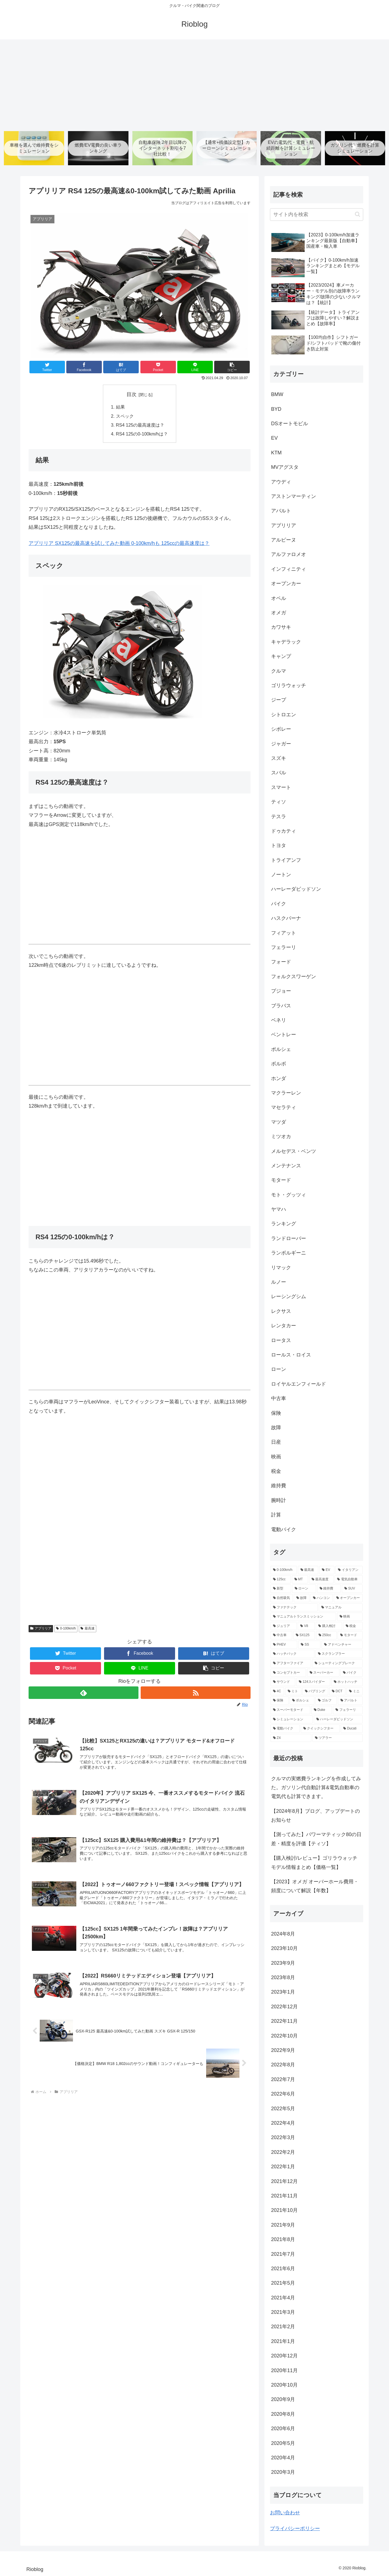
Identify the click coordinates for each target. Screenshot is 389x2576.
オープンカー (286, 583)
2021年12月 (284, 2181)
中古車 (278, 1398)
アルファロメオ (288, 554)
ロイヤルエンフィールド (298, 1384)
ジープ (278, 700)
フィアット (283, 933)
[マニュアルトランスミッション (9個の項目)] (303, 1617)
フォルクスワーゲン (293, 976)
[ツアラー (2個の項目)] (337, 1738)
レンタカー (283, 1325)
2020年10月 (284, 2385)
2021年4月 (283, 2297)
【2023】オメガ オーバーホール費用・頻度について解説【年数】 (314, 1886)
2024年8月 (283, 1934)
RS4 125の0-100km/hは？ (142, 434)
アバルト (281, 511)
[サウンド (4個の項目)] (283, 1682)
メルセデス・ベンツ (293, 1151)
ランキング (283, 1223)
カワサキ (281, 627)
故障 (276, 1427)
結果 (120, 406)
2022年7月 (283, 2079)
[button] (232, 367)
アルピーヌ (283, 540)
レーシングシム (288, 1296)
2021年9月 (283, 2225)
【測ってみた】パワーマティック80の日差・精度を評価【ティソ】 (316, 1839)
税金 (276, 1471)
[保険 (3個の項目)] (280, 1700)
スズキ (278, 758)
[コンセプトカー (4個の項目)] (288, 1673)
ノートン (281, 874)
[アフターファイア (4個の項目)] (291, 1663)
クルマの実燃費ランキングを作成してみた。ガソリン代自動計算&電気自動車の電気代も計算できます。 (316, 1787)
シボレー (281, 729)
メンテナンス (286, 1165)
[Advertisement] (194, 83)
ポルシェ (281, 1049)
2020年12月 (284, 2356)
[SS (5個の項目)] (309, 1645)
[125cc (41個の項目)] (281, 1579)
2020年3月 (283, 2472)
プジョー (281, 991)
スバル (278, 772)
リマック (281, 1267)
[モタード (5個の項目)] (350, 1635)
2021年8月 (283, 2239)
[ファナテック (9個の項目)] (294, 1607)
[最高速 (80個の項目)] (308, 1570)
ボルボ (278, 1064)
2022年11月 (284, 2021)
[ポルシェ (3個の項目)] (302, 1700)
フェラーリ (283, 947)
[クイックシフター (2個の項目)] (320, 1728)
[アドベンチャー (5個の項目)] (342, 1645)
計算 (276, 1515)
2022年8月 (283, 2064)
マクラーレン (286, 1093)
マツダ (278, 1122)
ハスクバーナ (286, 918)
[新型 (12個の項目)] (281, 1588)
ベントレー (283, 1034)
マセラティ (283, 1107)
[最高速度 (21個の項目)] (321, 1579)
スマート (281, 787)
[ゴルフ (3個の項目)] (326, 1700)
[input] (316, 214)
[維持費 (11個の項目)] (329, 1588)
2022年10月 (284, 2036)
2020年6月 (283, 2428)
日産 (276, 1442)
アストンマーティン (293, 496)
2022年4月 (283, 2123)
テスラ (278, 816)
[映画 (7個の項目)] (350, 1617)
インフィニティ (288, 569)
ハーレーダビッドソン (296, 889)
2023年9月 (283, 1963)
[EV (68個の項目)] (326, 1570)
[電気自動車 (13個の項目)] (349, 1579)
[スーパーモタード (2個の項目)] (290, 1710)
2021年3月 (283, 2312)
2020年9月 (283, 2399)
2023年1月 (283, 1992)
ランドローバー (288, 1238)
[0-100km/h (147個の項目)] (284, 1570)
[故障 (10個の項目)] (301, 1598)
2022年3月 (283, 2137)
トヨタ (278, 845)
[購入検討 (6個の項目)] (329, 1626)
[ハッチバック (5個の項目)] (292, 1654)
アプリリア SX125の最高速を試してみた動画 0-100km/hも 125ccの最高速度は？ (119, 543)
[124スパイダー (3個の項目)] (313, 1682)
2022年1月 (283, 2166)
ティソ (278, 802)
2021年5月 (283, 2283)
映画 (276, 1457)
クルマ (278, 671)
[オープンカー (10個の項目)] (348, 1598)
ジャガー (281, 744)
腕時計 (278, 1500)
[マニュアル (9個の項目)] (341, 1607)
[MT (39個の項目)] (300, 1579)
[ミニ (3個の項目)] (355, 1691)
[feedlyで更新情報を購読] (83, 1693)
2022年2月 (283, 2152)
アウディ (281, 482)
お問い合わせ (285, 2512)
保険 (276, 1413)
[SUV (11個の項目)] (352, 1588)
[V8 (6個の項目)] (306, 1626)
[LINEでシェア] (195, 367)
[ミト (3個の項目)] (293, 1691)
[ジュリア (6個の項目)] (284, 1626)
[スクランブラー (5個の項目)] (339, 1654)
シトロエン (283, 714)
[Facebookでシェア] (84, 367)
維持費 (278, 1485)
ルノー (278, 1282)
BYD (276, 409)
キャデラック (286, 642)
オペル (278, 598)
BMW (277, 394)
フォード (281, 962)
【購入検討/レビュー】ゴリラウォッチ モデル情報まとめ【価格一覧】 (314, 1862)
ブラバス (281, 1005)
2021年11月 (284, 2196)
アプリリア (40, 1629)
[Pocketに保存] (158, 367)
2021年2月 (283, 2326)
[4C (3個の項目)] (277, 1691)
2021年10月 (284, 2210)
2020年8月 (283, 2414)
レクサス (281, 1311)
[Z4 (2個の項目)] (291, 1738)
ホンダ (278, 1078)
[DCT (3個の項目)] (337, 1691)
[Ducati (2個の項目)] (352, 1728)
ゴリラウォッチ (288, 685)
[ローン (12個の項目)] (304, 1588)
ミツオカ (281, 1136)
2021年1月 (283, 2341)
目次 (132, 394)
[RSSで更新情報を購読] (196, 1693)
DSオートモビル (289, 423)
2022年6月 (283, 2094)
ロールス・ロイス (291, 1355)
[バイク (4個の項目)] (351, 1673)
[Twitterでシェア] (47, 367)
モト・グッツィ (288, 1195)
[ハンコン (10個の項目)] (321, 1598)
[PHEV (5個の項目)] (284, 1645)
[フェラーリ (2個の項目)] (348, 1710)
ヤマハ (278, 1209)
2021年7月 (283, 2254)
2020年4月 (283, 2457)
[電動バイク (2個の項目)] (285, 1728)
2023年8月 (283, 1977)
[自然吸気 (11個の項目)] (282, 1598)
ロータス (281, 1340)
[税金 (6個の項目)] (353, 1626)
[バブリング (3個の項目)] (315, 1691)
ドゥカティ (283, 831)
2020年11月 (284, 2370)
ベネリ (278, 1020)
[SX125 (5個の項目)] (304, 1635)
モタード (281, 1180)
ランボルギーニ (288, 1253)
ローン (278, 1369)
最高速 (87, 1629)
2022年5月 (283, 2108)
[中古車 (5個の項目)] (281, 1635)
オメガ (278, 612)
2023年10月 (284, 1948)
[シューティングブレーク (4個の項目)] (337, 1663)
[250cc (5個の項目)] (326, 1635)
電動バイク (283, 1529)
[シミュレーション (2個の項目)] (292, 1719)
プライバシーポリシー (295, 2528)
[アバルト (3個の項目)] (350, 1700)
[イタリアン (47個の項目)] (349, 1570)
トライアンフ (286, 860)
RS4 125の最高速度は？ (140, 424)
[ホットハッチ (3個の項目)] (347, 1682)
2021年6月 (283, 2268)
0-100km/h (66, 1629)
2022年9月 (283, 2050)
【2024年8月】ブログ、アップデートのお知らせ (315, 1815)
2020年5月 (283, 2443)
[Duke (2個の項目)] (321, 1710)
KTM (276, 452)
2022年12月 (284, 2006)
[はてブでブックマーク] (121, 367)
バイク (278, 904)
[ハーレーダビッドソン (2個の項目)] (338, 1719)
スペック (124, 416)
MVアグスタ (285, 467)
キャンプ (281, 656)
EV (274, 438)
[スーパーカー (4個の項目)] (323, 1673)
